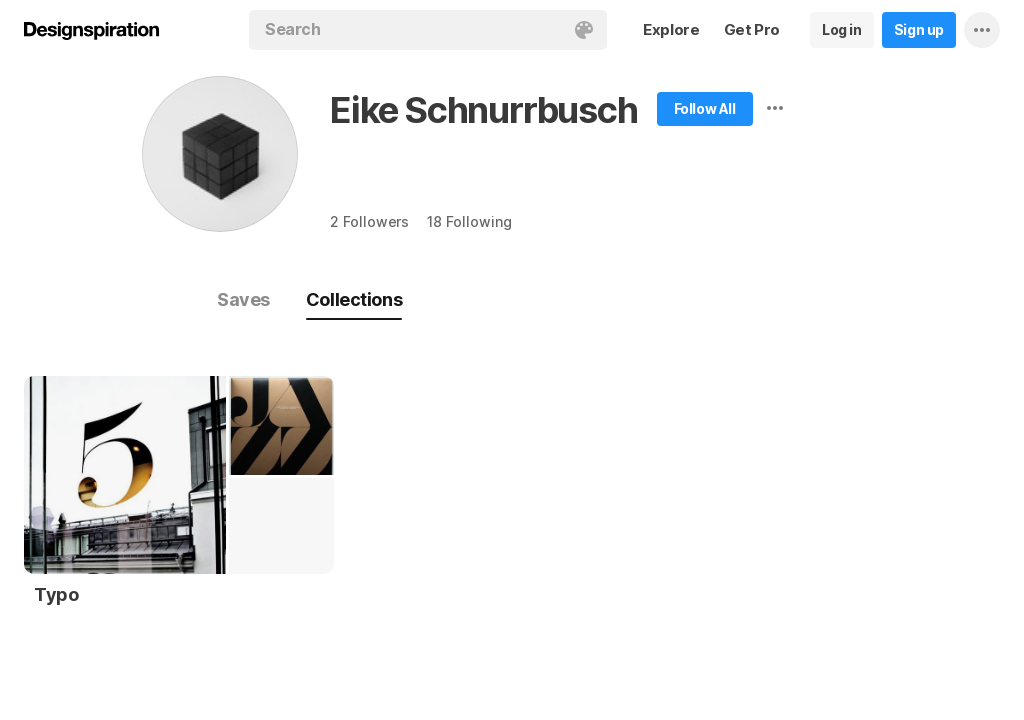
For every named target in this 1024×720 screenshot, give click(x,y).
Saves (243, 299)
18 (469, 221)
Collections (354, 299)
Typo (56, 594)
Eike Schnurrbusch (484, 110)
